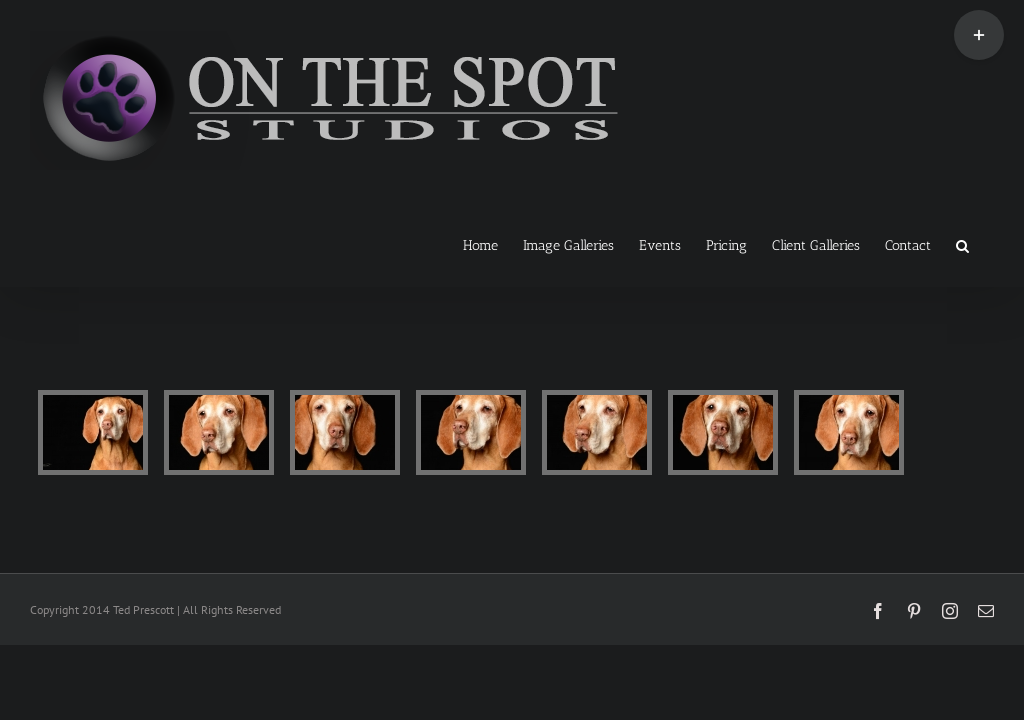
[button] (962, 244)
